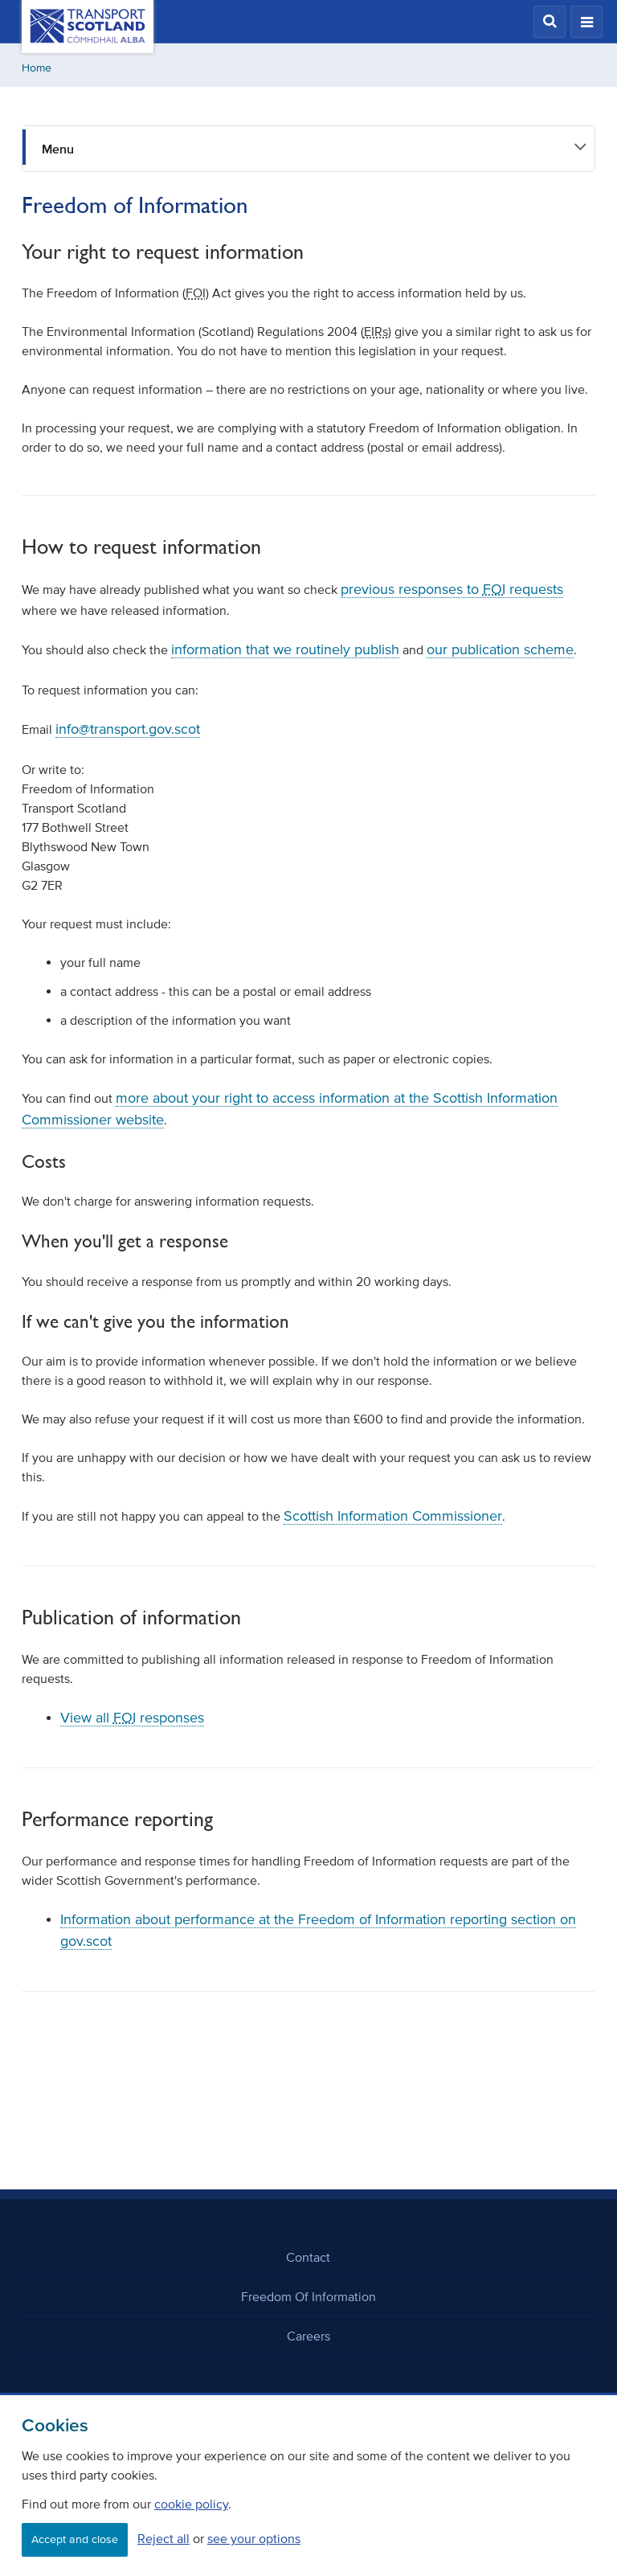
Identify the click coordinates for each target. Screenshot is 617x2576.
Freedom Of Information (308, 2296)
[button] (549, 22)
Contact (308, 2257)
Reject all (163, 2538)
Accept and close (74, 2539)
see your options (253, 2538)
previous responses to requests (452, 589)
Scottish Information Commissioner (393, 1516)
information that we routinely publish (285, 649)
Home (36, 68)
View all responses (132, 1718)
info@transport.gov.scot (127, 729)
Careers (308, 2335)
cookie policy (191, 2503)
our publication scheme (500, 649)
